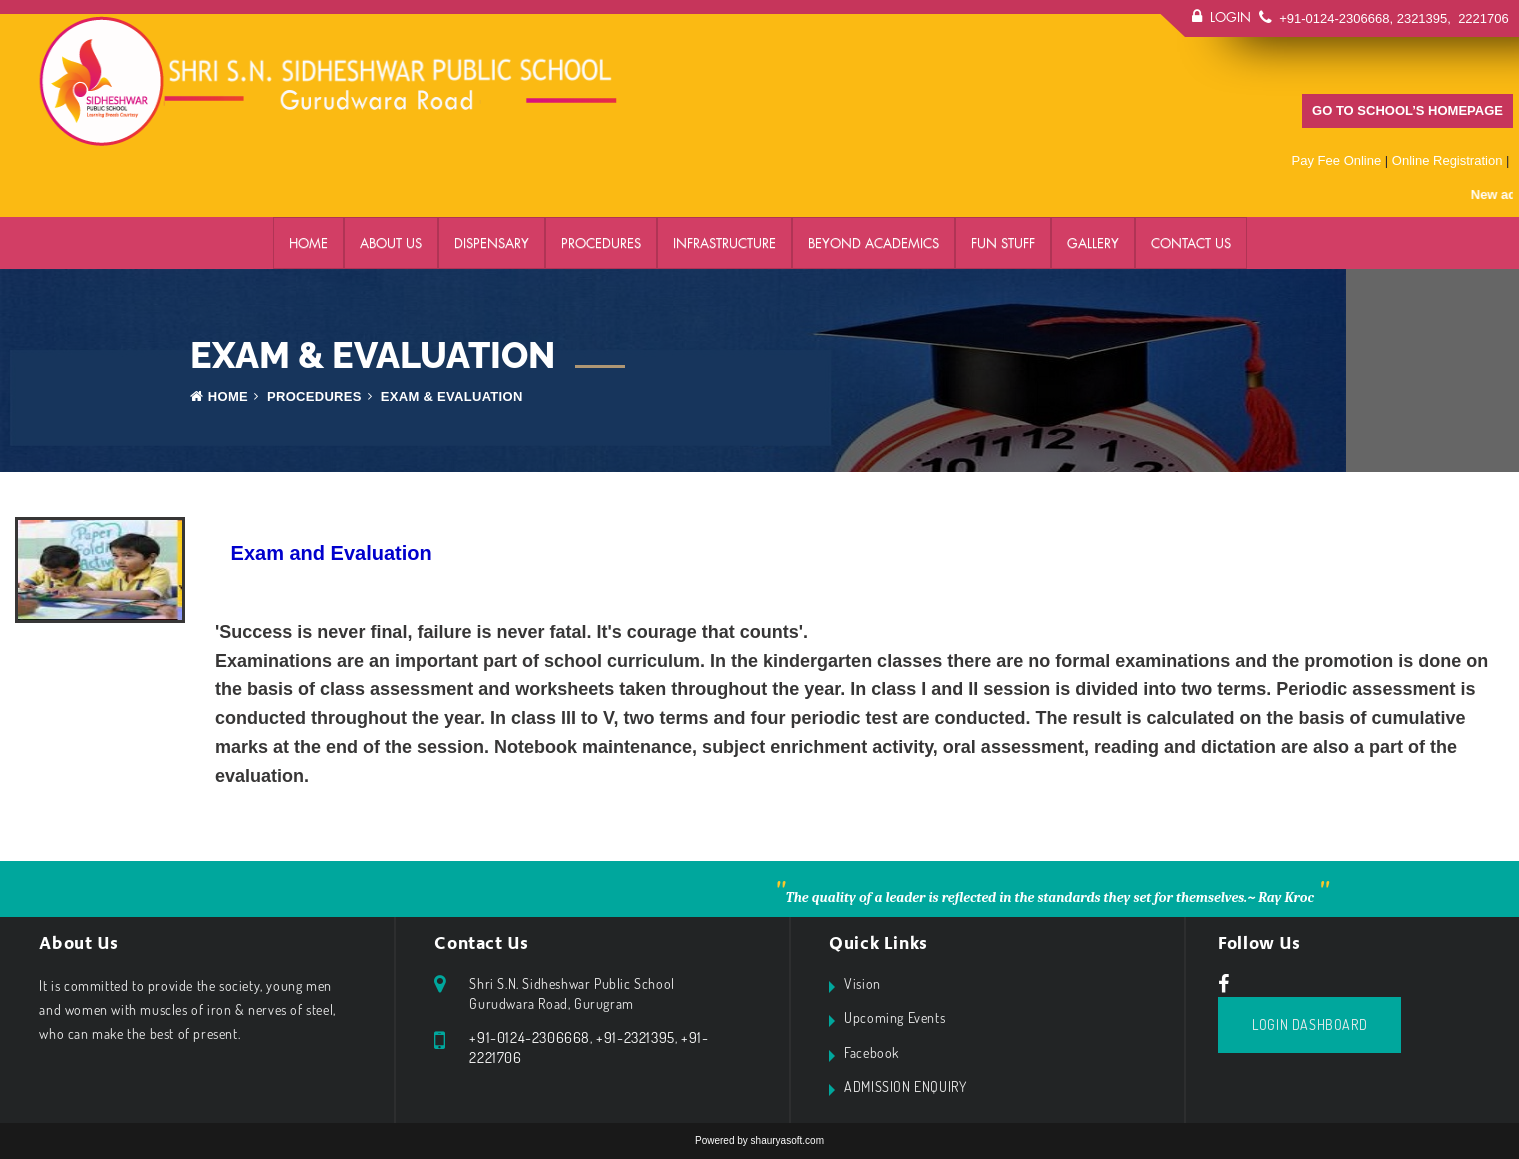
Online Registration (1447, 160)
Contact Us (1191, 243)
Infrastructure (724, 243)
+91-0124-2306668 (1334, 18)
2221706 (1482, 18)
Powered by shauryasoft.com (759, 1140)
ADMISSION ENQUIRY (905, 1086)
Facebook (871, 1052)
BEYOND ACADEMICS (873, 243)
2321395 (1422, 18)
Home (308, 243)
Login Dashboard (1309, 1024)
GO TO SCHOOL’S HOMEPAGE (1407, 110)
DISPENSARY (491, 243)
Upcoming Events (894, 1017)
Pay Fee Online (1337, 160)
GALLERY (1093, 243)
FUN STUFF (1003, 243)
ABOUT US (391, 243)
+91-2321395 (635, 1037)
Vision (862, 983)
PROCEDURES (601, 243)
